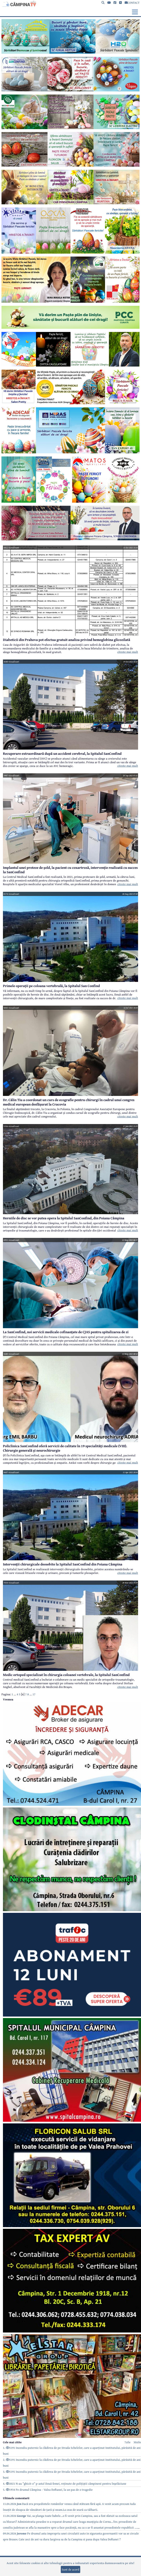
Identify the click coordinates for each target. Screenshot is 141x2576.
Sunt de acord (70, 2569)
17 (33, 1694)
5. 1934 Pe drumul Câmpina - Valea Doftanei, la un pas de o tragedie (48, 2489)
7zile (127, 2442)
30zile (137, 2442)
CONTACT (132, 2)
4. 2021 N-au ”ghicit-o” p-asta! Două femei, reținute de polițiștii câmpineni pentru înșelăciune (64, 2483)
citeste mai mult (127, 652)
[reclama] (70, 52)
